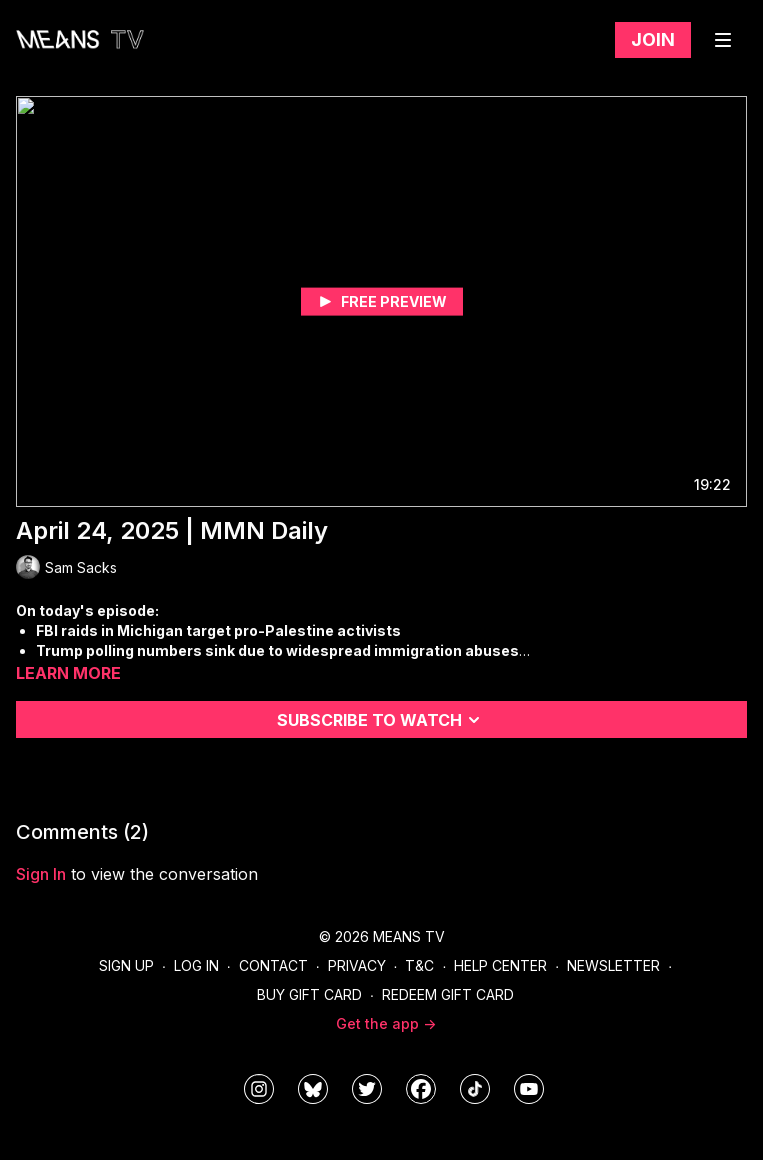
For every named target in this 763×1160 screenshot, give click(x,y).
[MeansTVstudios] (313, 1089)
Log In (196, 965)
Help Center (500, 965)
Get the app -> (386, 1023)
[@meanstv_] (475, 1089)
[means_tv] (259, 1089)
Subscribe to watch (381, 720)
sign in (41, 874)
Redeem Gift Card (448, 994)
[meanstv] (421, 1089)
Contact (273, 965)
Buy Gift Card (309, 994)
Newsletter (613, 965)
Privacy (357, 965)
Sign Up (126, 965)
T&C (419, 965)
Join (653, 39)
